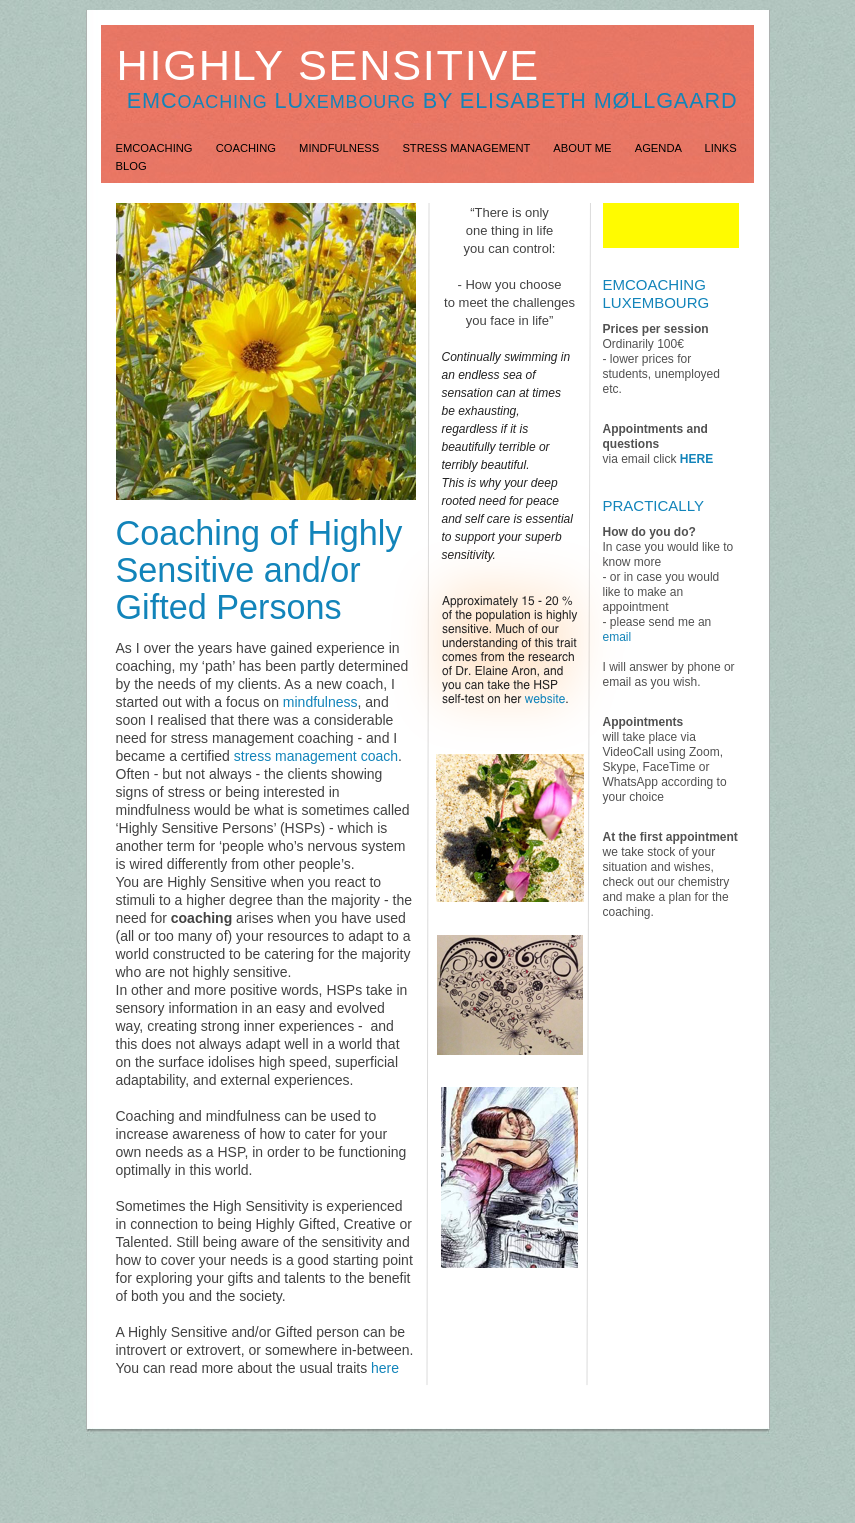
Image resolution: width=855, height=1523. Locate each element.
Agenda (660, 148)
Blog (131, 166)
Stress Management (467, 148)
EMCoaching (156, 148)
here (385, 1368)
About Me (583, 148)
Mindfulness (340, 148)
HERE (696, 459)
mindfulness (320, 702)
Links (720, 148)
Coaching (247, 148)
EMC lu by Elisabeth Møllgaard (432, 100)
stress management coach (316, 756)
